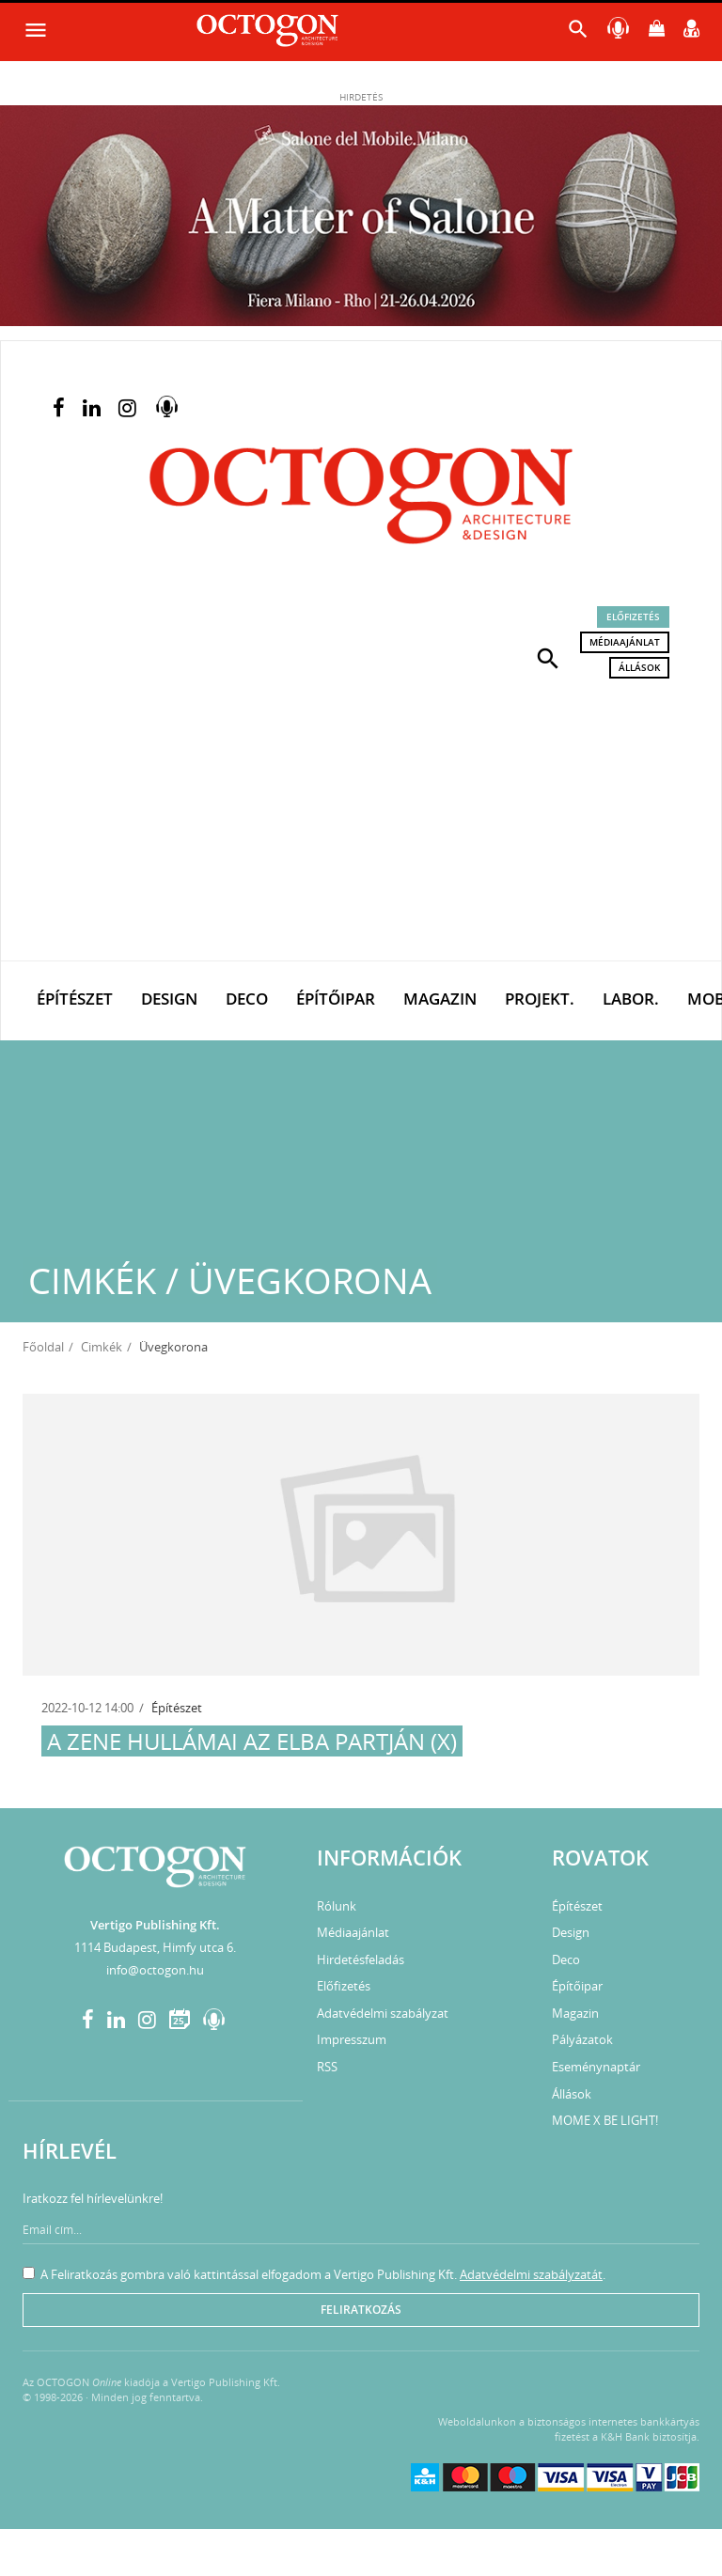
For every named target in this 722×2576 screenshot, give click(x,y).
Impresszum (351, 2039)
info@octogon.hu (155, 1969)
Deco (247, 998)
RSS (327, 2066)
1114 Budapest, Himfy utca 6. (155, 1947)
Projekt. (539, 998)
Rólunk (336, 1905)
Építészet (75, 998)
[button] (548, 657)
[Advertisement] (361, 819)
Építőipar (335, 998)
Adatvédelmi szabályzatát (531, 2274)
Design (169, 998)
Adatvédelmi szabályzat (382, 2013)
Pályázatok (582, 2039)
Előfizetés (633, 616)
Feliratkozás (361, 2310)
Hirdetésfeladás (360, 1959)
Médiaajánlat (624, 641)
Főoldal (43, 1346)
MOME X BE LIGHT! (605, 2120)
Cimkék (101, 1346)
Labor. (631, 998)
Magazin (440, 998)
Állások (639, 667)
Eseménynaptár (596, 2066)
